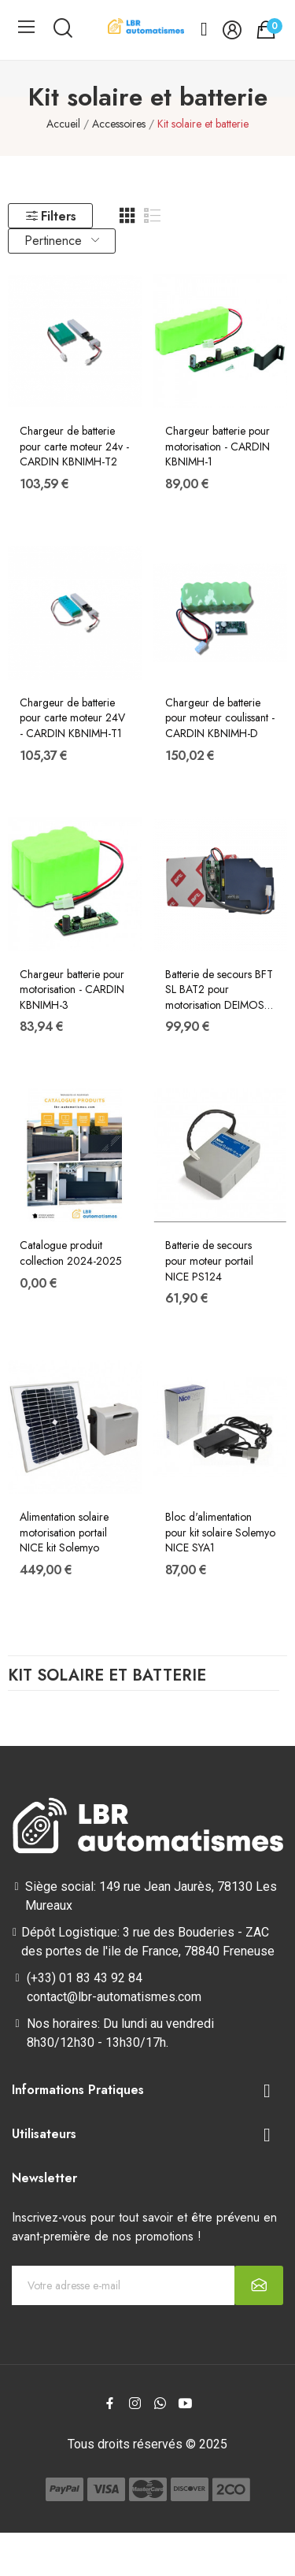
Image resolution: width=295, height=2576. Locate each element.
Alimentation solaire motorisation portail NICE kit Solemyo (64, 1532)
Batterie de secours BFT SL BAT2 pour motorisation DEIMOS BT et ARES (219, 990)
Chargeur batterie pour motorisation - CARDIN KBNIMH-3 (72, 990)
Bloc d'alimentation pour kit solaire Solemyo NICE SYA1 (220, 1532)
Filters (50, 216)
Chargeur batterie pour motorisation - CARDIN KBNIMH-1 (217, 446)
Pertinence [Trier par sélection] (61, 241)
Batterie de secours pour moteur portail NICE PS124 (209, 1261)
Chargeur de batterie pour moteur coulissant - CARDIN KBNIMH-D (220, 718)
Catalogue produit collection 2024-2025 (71, 1253)
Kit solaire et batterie (107, 1677)
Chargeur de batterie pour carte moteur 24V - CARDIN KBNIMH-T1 (72, 718)
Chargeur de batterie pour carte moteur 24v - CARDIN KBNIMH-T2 (74, 446)
